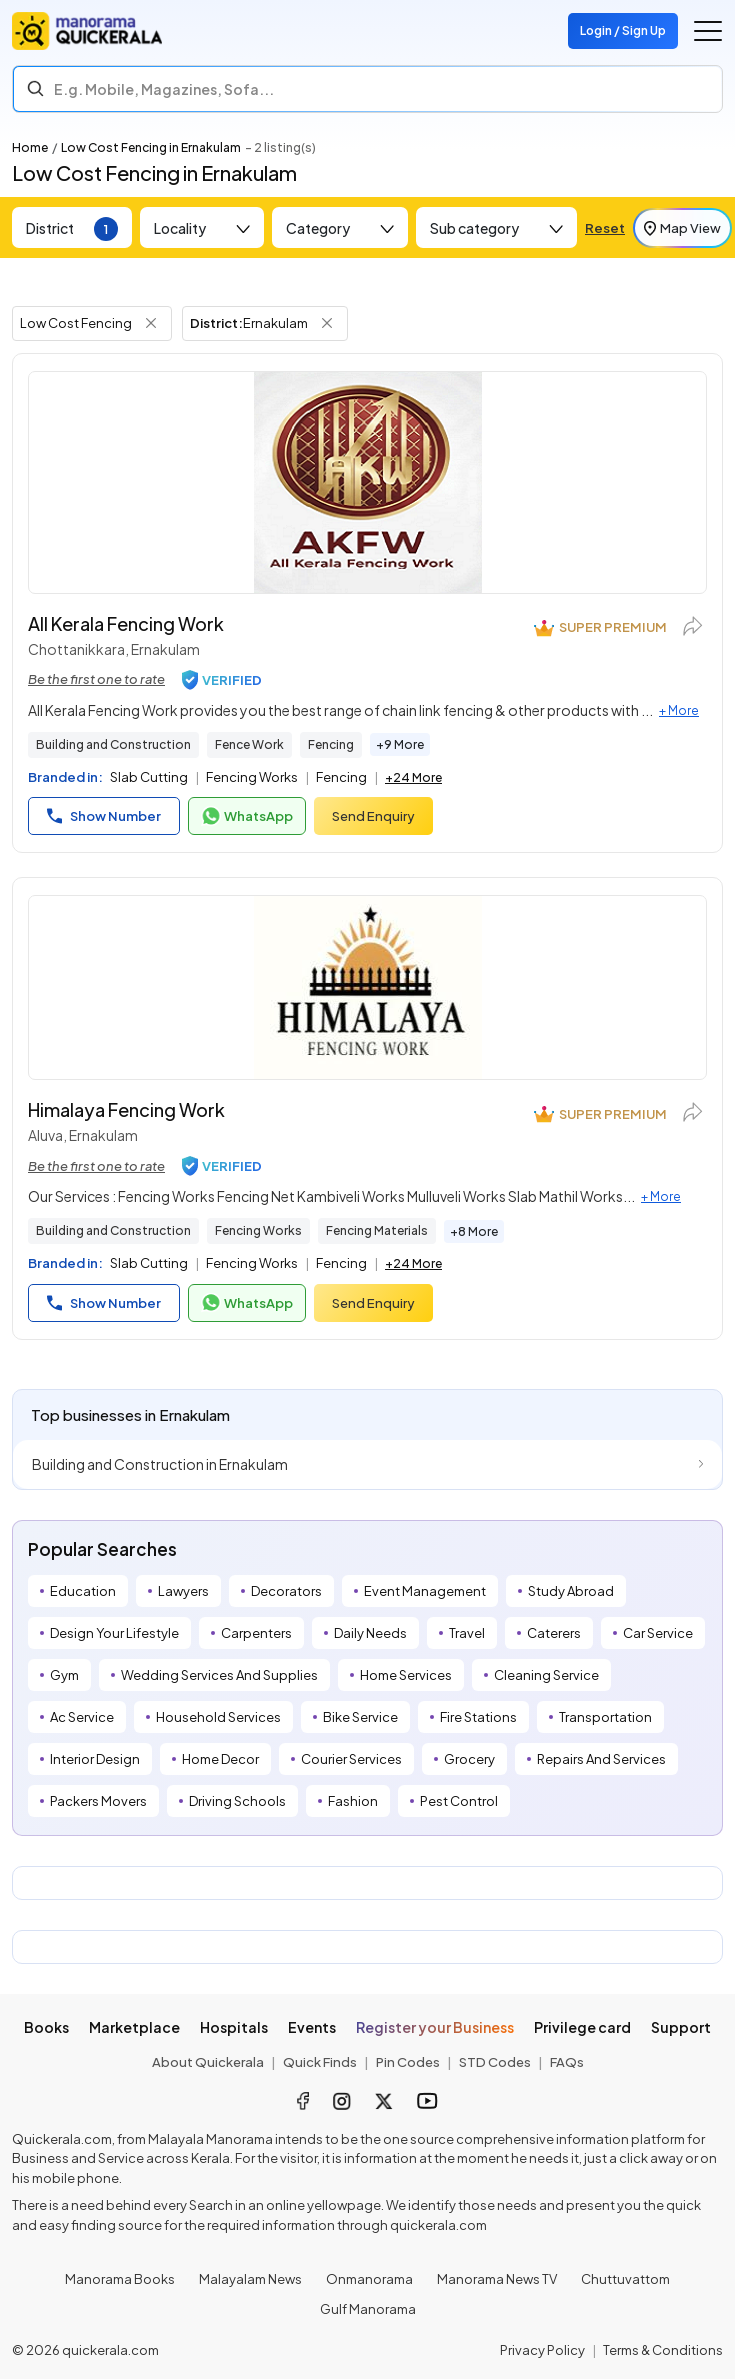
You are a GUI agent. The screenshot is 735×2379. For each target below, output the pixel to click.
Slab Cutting (149, 777)
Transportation (605, 1717)
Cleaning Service (546, 1675)
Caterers (554, 1633)
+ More (679, 710)
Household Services (218, 1717)
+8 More (474, 1231)
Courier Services (351, 1759)
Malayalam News (250, 2279)
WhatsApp (247, 816)
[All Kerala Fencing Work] (367, 482)
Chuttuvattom (625, 2279)
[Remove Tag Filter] (151, 323)
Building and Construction (113, 744)
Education (83, 1591)
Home (30, 147)
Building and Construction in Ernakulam (160, 1464)
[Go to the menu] (708, 31)
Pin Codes (408, 2062)
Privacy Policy (542, 2350)
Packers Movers (98, 1801)
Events (312, 2027)
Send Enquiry (373, 816)
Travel (467, 1633)
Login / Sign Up (623, 30)
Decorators (286, 1591)
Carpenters (256, 1633)
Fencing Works (252, 777)
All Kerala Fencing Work (126, 623)
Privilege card (582, 2027)
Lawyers (183, 1591)
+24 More (413, 777)
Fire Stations (478, 1717)
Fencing (331, 744)
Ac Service (82, 1717)
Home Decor (220, 1759)
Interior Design (95, 1759)
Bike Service (360, 1717)
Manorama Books (120, 2279)
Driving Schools (237, 1801)
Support (681, 2027)
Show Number (104, 816)
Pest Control (459, 1801)
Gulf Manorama (368, 2309)
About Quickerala (208, 2062)
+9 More (400, 744)
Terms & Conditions (663, 2350)
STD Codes (495, 2062)
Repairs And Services (601, 1759)
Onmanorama (369, 2279)
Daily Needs (370, 1633)
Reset (605, 228)
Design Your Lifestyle (114, 1633)
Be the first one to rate (96, 679)
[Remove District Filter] (327, 323)
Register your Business (435, 2027)
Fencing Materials (377, 1230)
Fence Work (249, 744)
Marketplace (134, 2027)
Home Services (406, 1675)
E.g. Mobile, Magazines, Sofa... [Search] (164, 89)
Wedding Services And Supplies (219, 1675)
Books (46, 2027)
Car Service (658, 1633)
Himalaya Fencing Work (126, 1109)
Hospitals (234, 2027)
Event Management (425, 1591)
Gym (64, 1675)
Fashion (353, 1801)
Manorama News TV (497, 2279)
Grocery (469, 1759)
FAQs (567, 2062)
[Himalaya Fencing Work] (367, 987)
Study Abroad (571, 1591)
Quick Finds (320, 2062)
